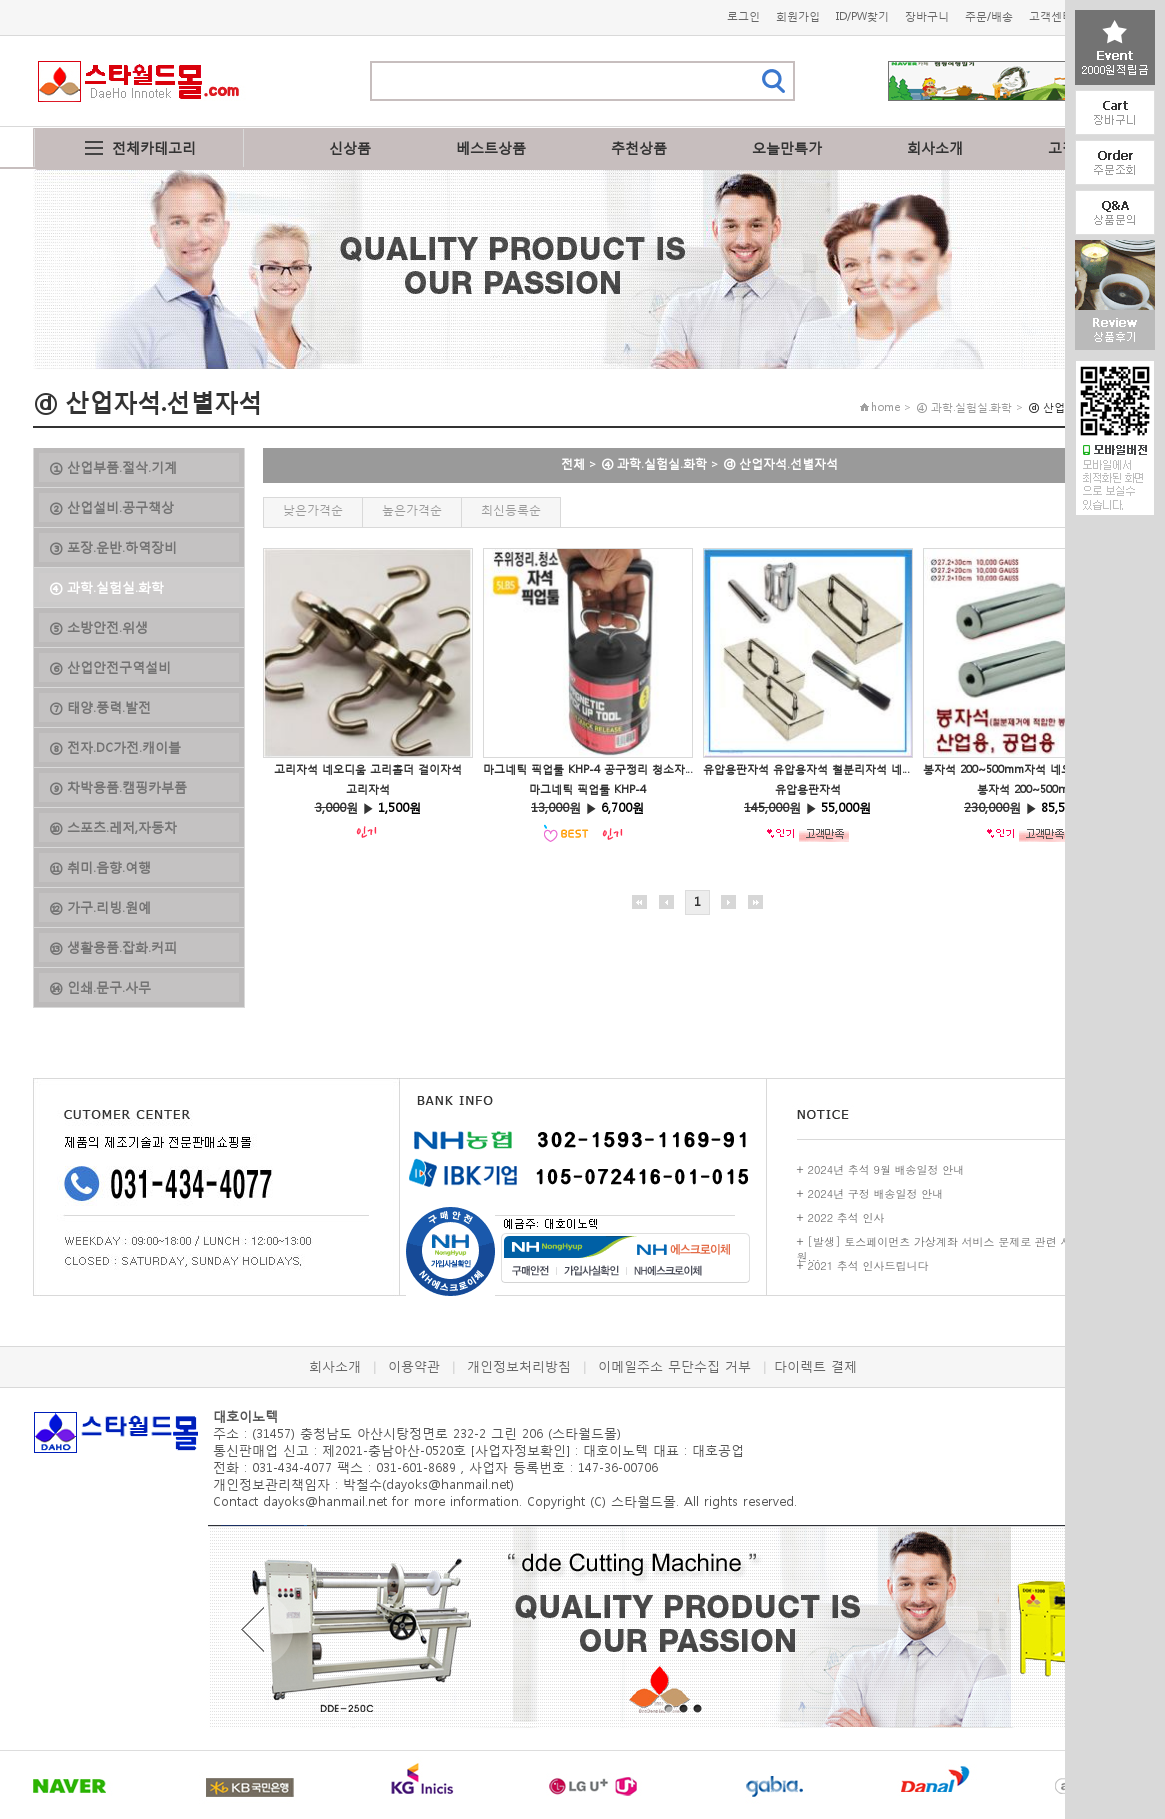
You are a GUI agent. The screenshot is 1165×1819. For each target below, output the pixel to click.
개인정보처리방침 (519, 1366)
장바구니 (927, 16)
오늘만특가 (787, 147)
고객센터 (1051, 16)
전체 (573, 463)
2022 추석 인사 (846, 1217)
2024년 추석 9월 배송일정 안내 (886, 1169)
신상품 (350, 147)
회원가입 (798, 16)
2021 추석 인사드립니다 (868, 1265)
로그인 (743, 16)
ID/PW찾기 (862, 16)
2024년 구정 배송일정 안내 (876, 1193)
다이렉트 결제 (815, 1366)
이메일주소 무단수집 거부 (674, 1366)
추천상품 (639, 147)
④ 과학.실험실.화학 (654, 463)
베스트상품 (491, 147)
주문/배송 (989, 16)
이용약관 (414, 1366)
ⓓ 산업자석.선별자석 (780, 463)
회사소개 (935, 147)
